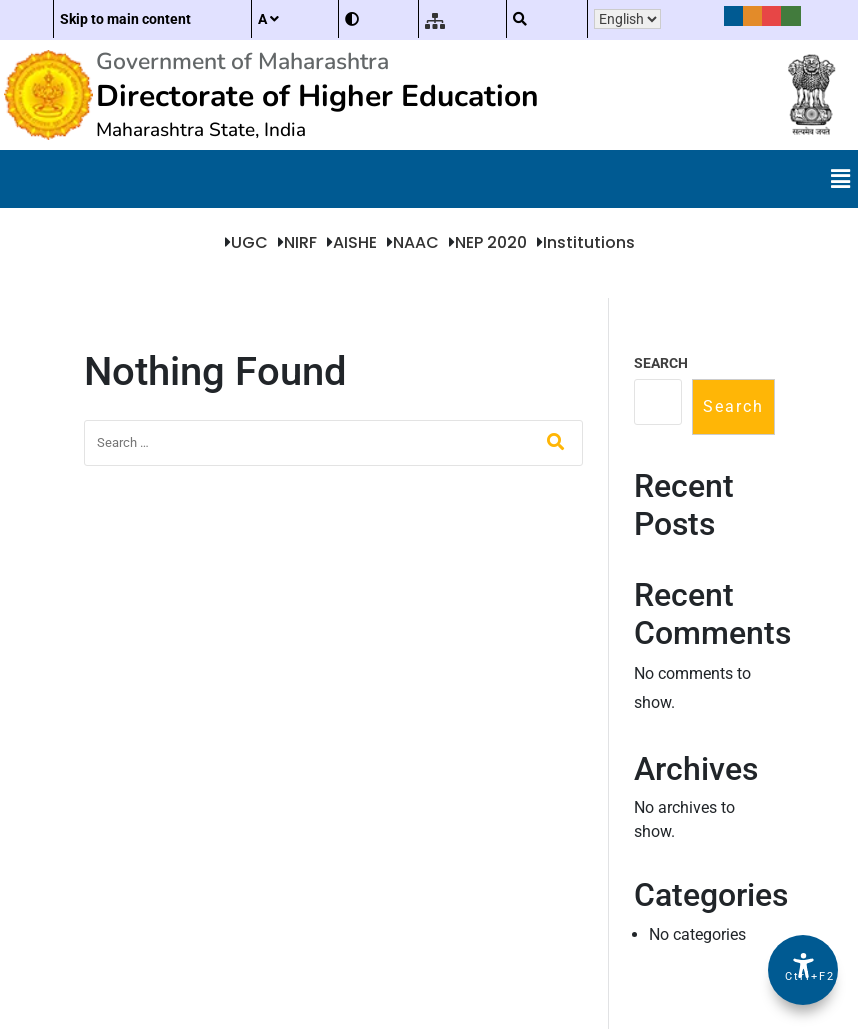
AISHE (355, 242)
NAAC (416, 242)
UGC (249, 242)
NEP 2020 (491, 242)
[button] (841, 179)
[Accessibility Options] (803, 970)
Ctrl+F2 (804, 976)
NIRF (300, 242)
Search (661, 363)
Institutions (589, 242)
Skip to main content (125, 19)
